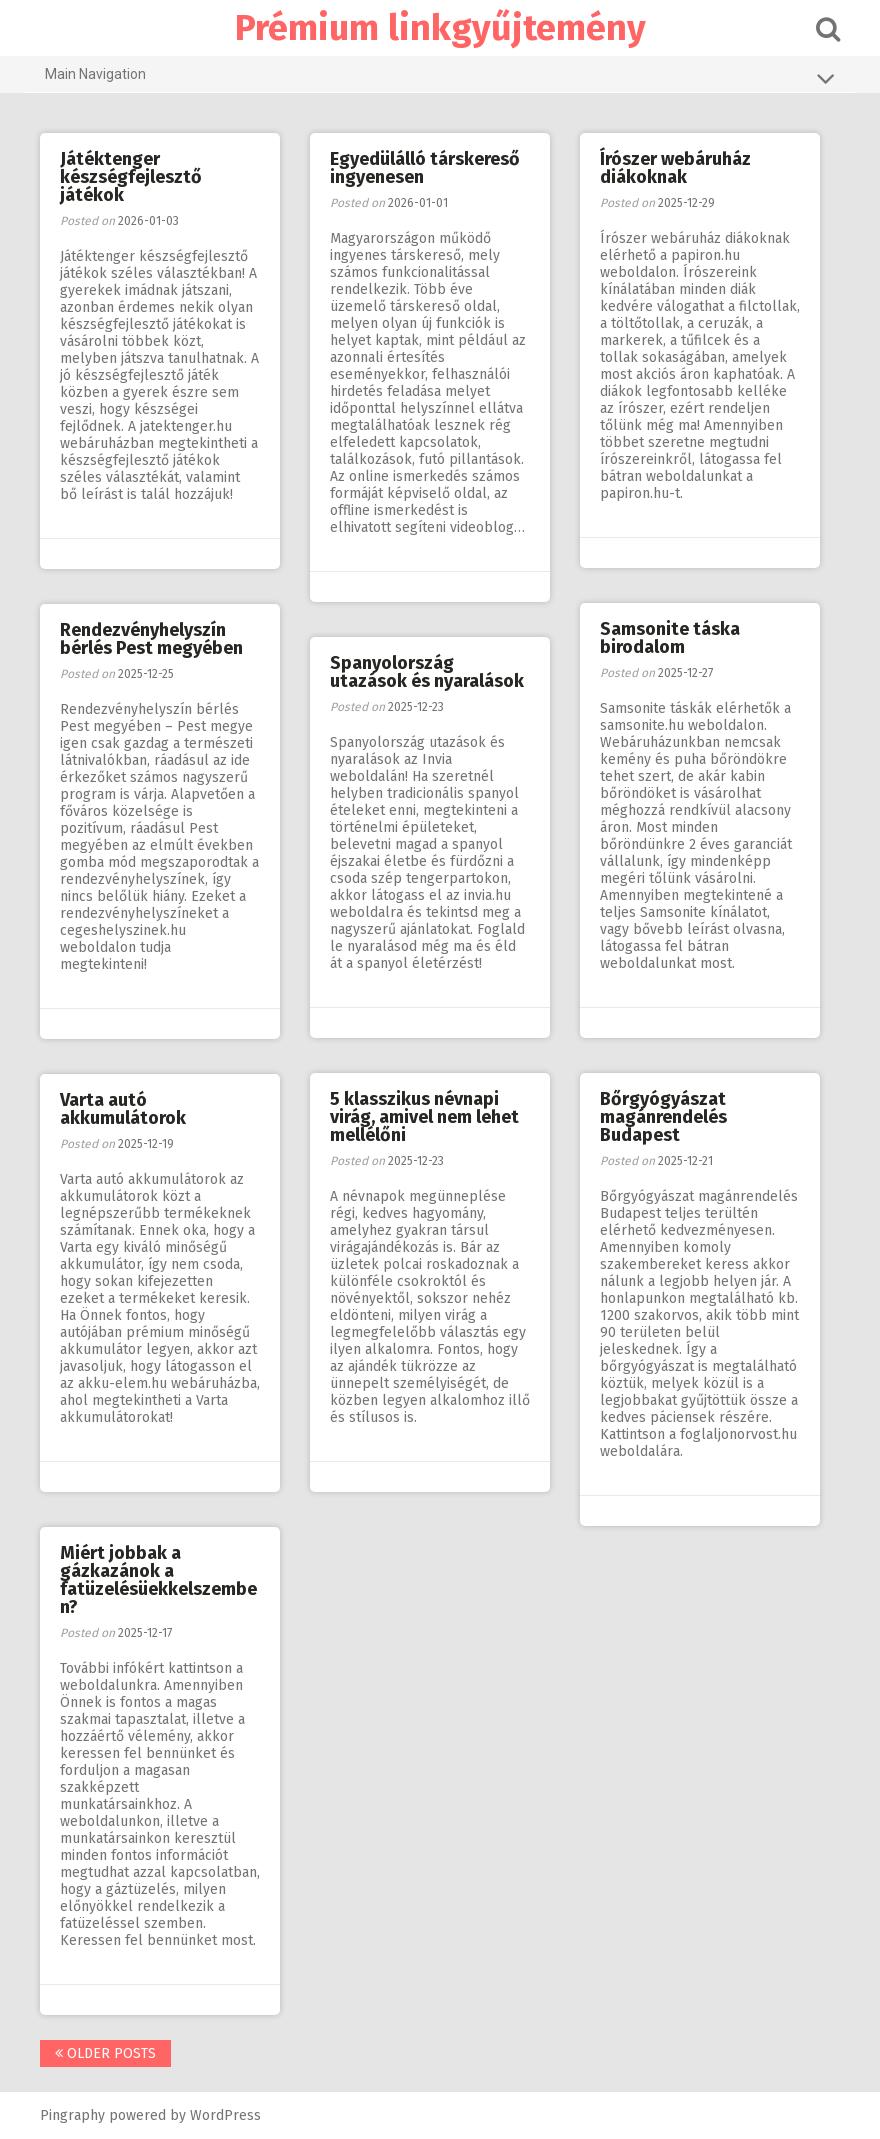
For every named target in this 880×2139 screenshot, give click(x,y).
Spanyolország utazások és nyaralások (427, 672)
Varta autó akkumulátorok (123, 1109)
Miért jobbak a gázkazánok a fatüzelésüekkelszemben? (158, 1580)
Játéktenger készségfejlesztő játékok (131, 177)
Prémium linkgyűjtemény (440, 28)
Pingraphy (72, 2115)
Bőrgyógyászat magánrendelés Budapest (663, 1117)
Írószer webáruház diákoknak (675, 168)
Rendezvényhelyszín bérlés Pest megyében (151, 639)
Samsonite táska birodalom (670, 638)
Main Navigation (440, 78)
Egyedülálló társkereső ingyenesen (425, 168)
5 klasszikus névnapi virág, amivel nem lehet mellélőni (424, 1117)
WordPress (225, 2115)
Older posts (105, 2053)
